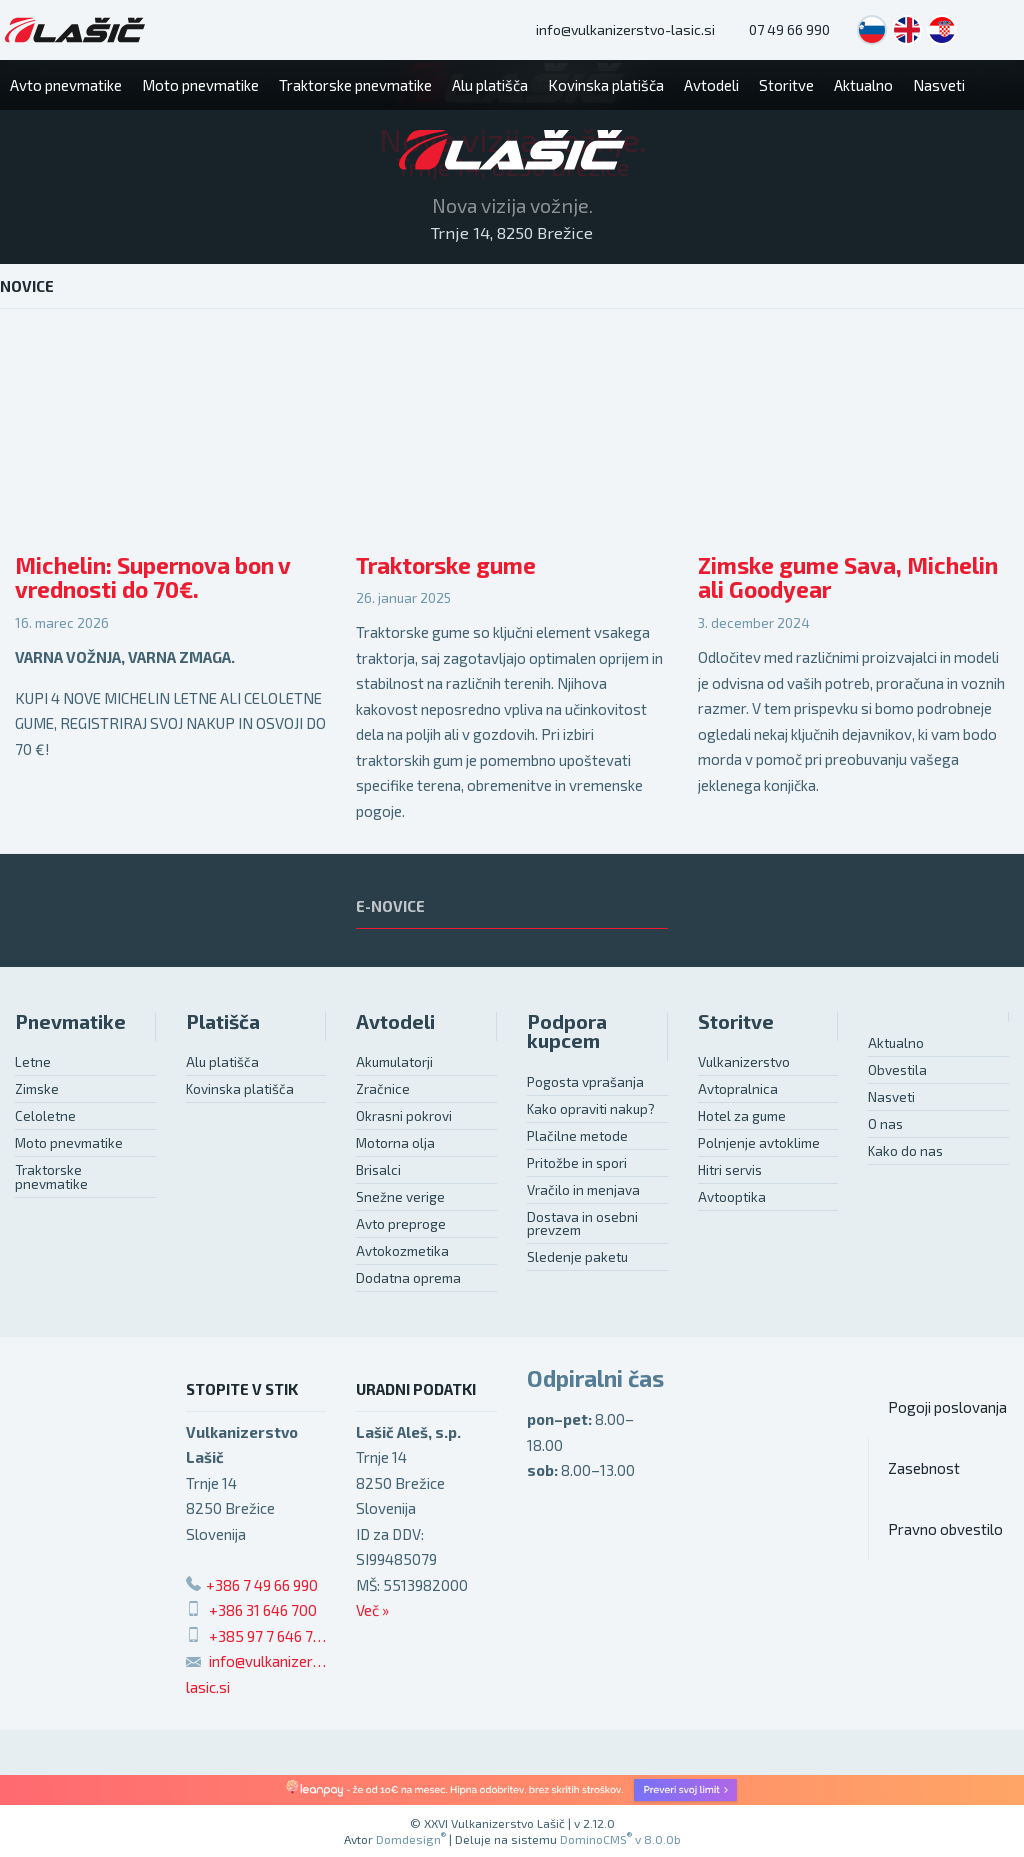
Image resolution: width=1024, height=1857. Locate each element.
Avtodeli (395, 1021)
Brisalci (378, 1170)
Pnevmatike (70, 1021)
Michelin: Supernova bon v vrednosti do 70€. (152, 578)
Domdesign (411, 1839)
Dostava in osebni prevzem (582, 1224)
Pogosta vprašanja (585, 1082)
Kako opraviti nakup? (591, 1109)
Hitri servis (730, 1170)
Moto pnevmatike (69, 1143)
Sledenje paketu (577, 1257)
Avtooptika (732, 1197)
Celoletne (45, 1116)
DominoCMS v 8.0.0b (620, 1839)
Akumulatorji (394, 1062)
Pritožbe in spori (577, 1163)
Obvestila (897, 1070)
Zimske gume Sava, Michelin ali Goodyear (848, 578)
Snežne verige (400, 1197)
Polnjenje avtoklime (759, 1143)
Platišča (223, 1021)
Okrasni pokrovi (404, 1116)
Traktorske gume (446, 565)
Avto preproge (401, 1224)
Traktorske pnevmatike (51, 1177)
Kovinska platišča (240, 1089)
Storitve (736, 1021)
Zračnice (383, 1089)
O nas (885, 1124)
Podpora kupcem (567, 1031)
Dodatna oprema (408, 1278)
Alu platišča (222, 1062)
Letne (33, 1062)
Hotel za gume (742, 1116)
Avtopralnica (738, 1089)
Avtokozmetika (402, 1251)
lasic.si (208, 1687)
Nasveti (891, 1097)
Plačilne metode (577, 1136)
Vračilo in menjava (583, 1190)
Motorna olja (395, 1143)
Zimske (37, 1089)
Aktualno (896, 1043)
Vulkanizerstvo (744, 1062)
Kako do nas (905, 1151)
